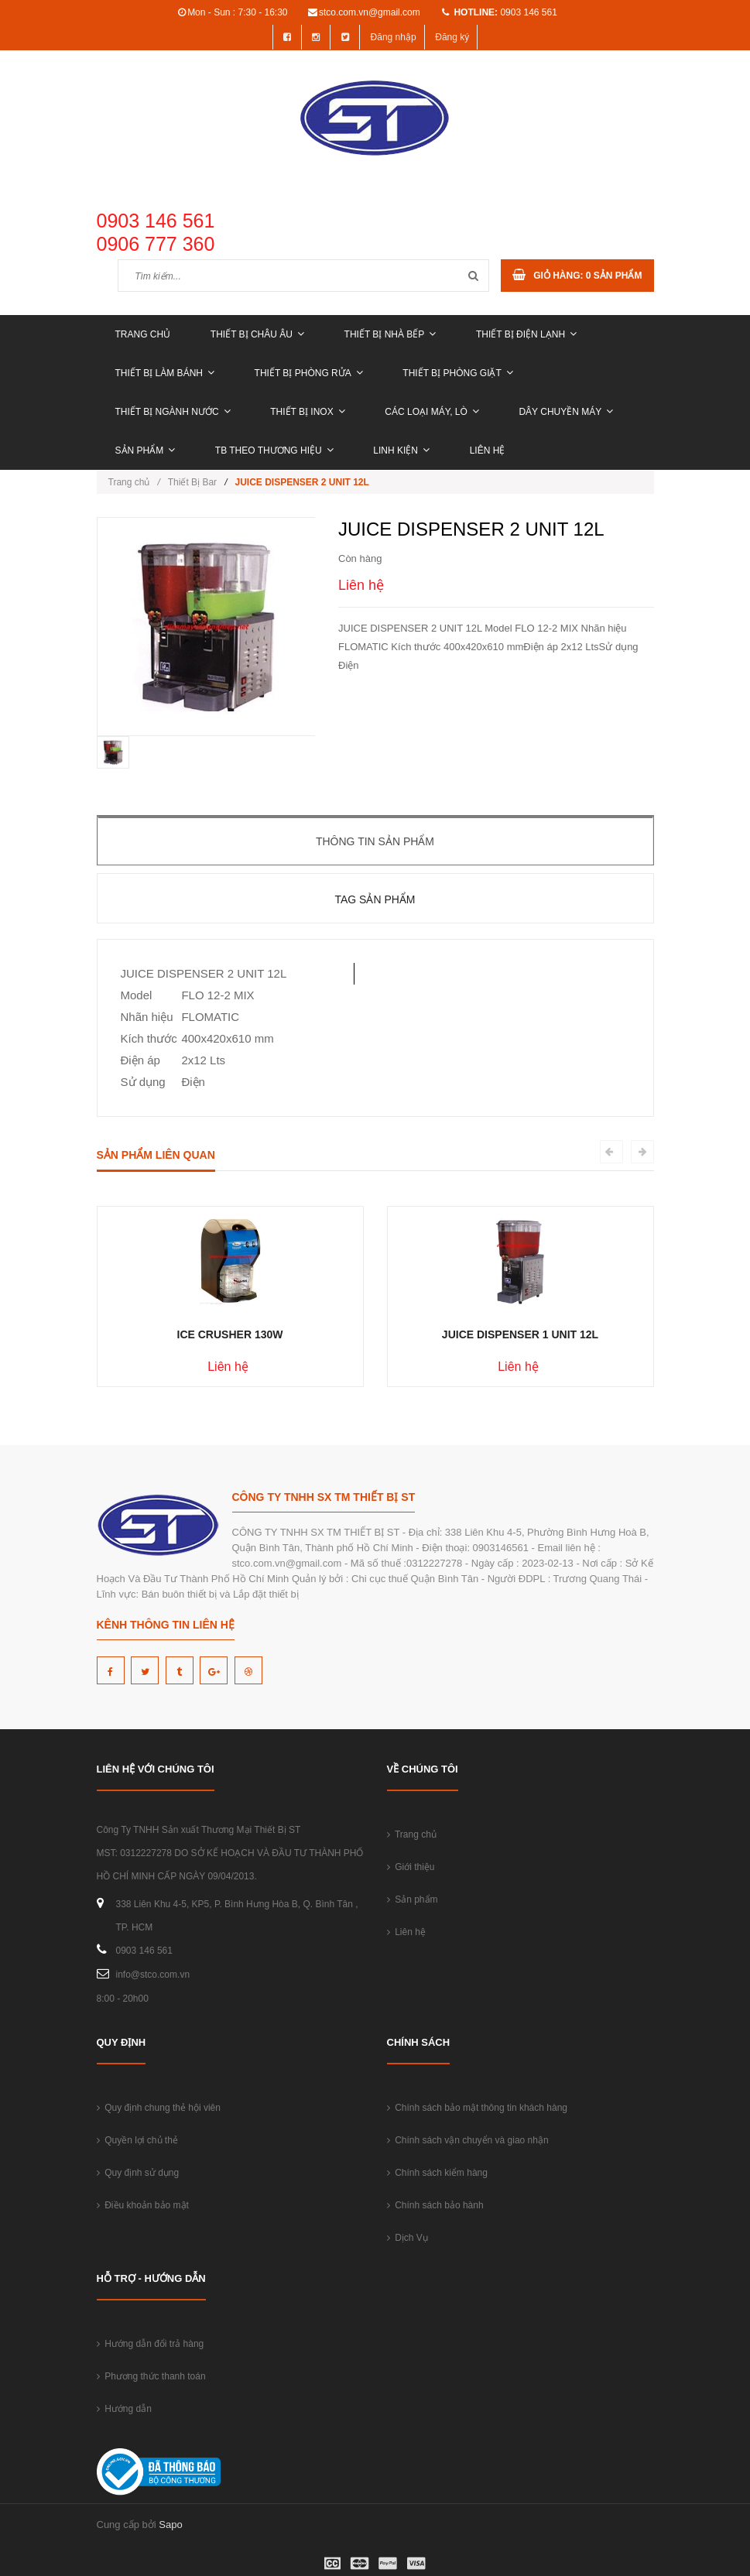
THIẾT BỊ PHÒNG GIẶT (457, 373)
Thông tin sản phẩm (375, 841)
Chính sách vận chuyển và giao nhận (468, 2140)
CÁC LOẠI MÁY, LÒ (431, 411)
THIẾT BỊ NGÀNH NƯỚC (173, 411)
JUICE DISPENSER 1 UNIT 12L (520, 1334)
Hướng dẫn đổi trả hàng (150, 2343)
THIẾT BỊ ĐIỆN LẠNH (526, 334)
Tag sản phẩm (374, 899)
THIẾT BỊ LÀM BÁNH (164, 373)
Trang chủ (143, 334)
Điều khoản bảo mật (143, 2205)
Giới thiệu (411, 1867)
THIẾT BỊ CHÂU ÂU (257, 334)
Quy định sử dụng (138, 2172)
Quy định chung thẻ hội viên (159, 2107)
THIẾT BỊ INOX (307, 411)
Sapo (170, 2524)
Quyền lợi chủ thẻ (137, 2140)
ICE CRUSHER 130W (230, 1334)
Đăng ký (452, 37)
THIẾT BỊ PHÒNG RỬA (309, 373)
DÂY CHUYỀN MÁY (566, 411)
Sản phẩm (145, 450)
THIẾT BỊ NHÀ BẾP (390, 334)
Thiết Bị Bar (192, 482)
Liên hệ (487, 450)
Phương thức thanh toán (151, 2376)
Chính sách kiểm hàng (437, 2172)
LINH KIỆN (401, 450)
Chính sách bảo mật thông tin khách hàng (477, 2107)
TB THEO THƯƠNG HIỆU (274, 450)
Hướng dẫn (124, 2408)
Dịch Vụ (407, 2237)
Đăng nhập (393, 37)
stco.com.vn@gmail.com (369, 12)
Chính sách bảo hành (435, 2205)
